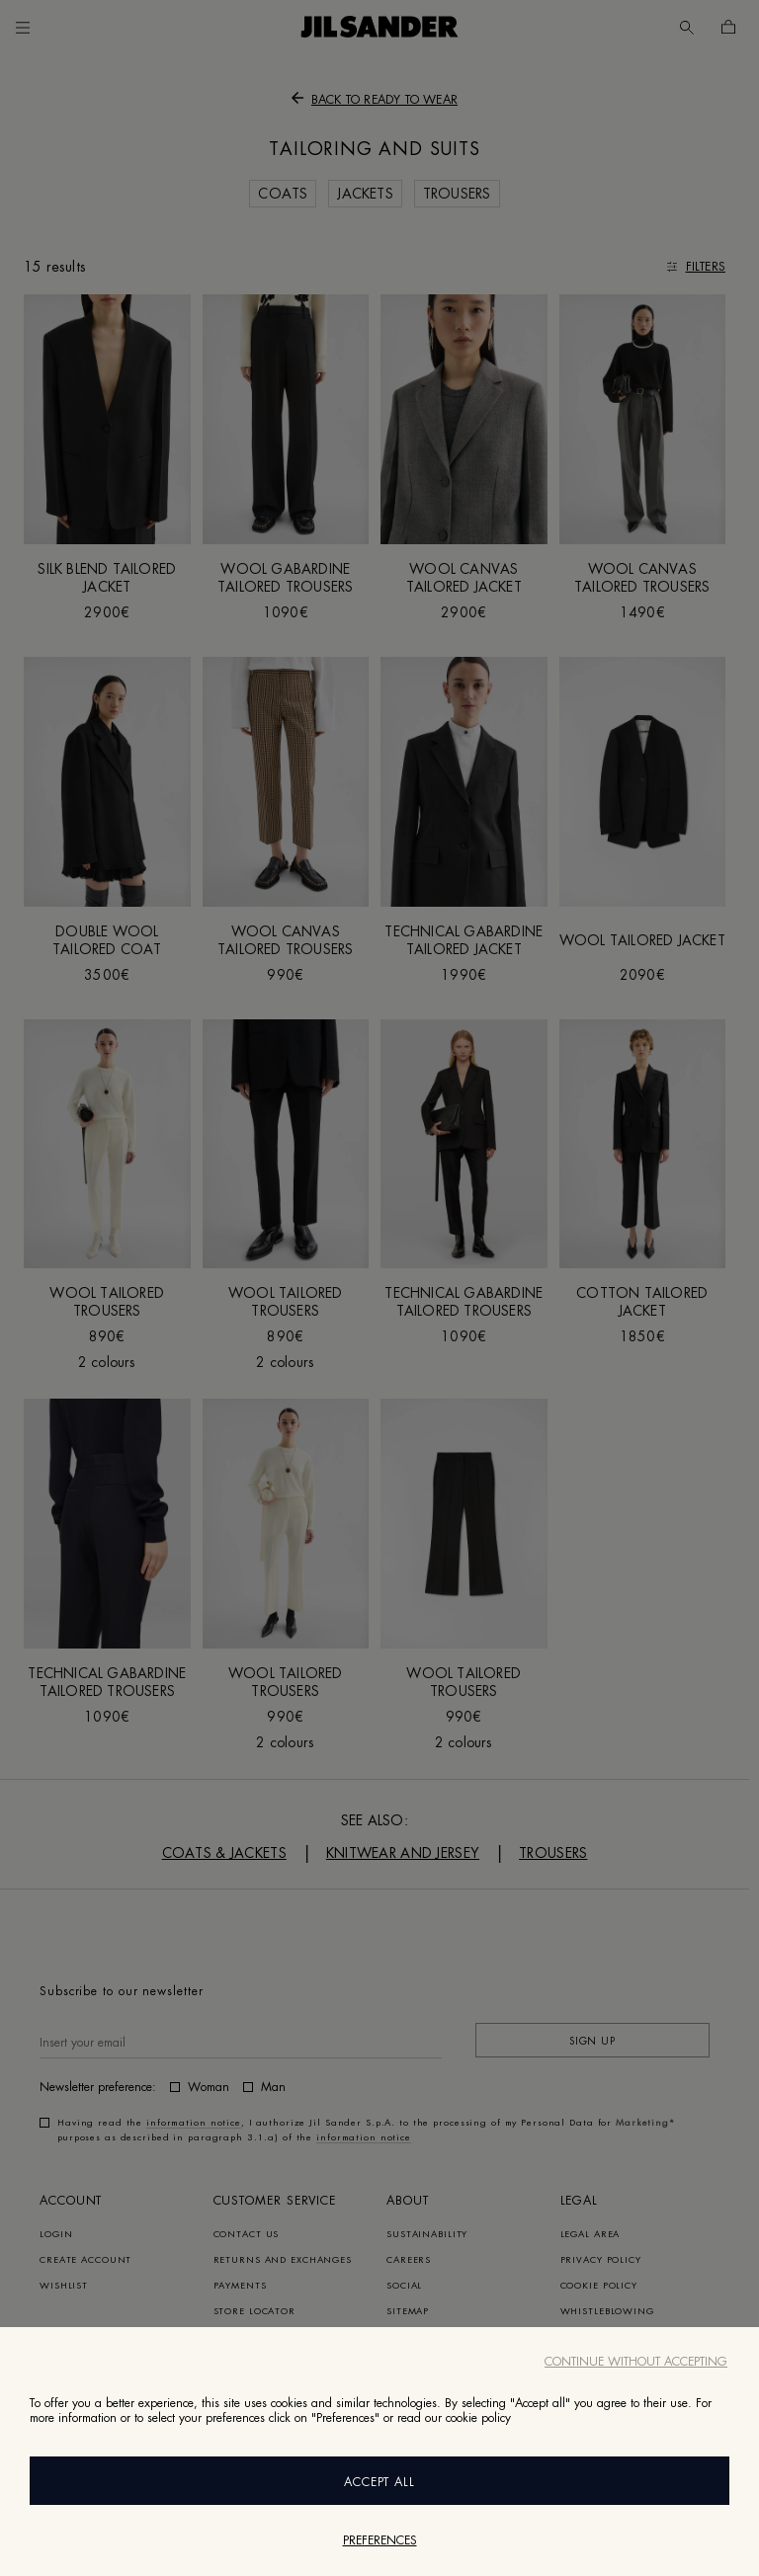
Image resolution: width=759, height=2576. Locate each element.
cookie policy (478, 2418)
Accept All (380, 2482)
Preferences (380, 2540)
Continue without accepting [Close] (636, 2362)
